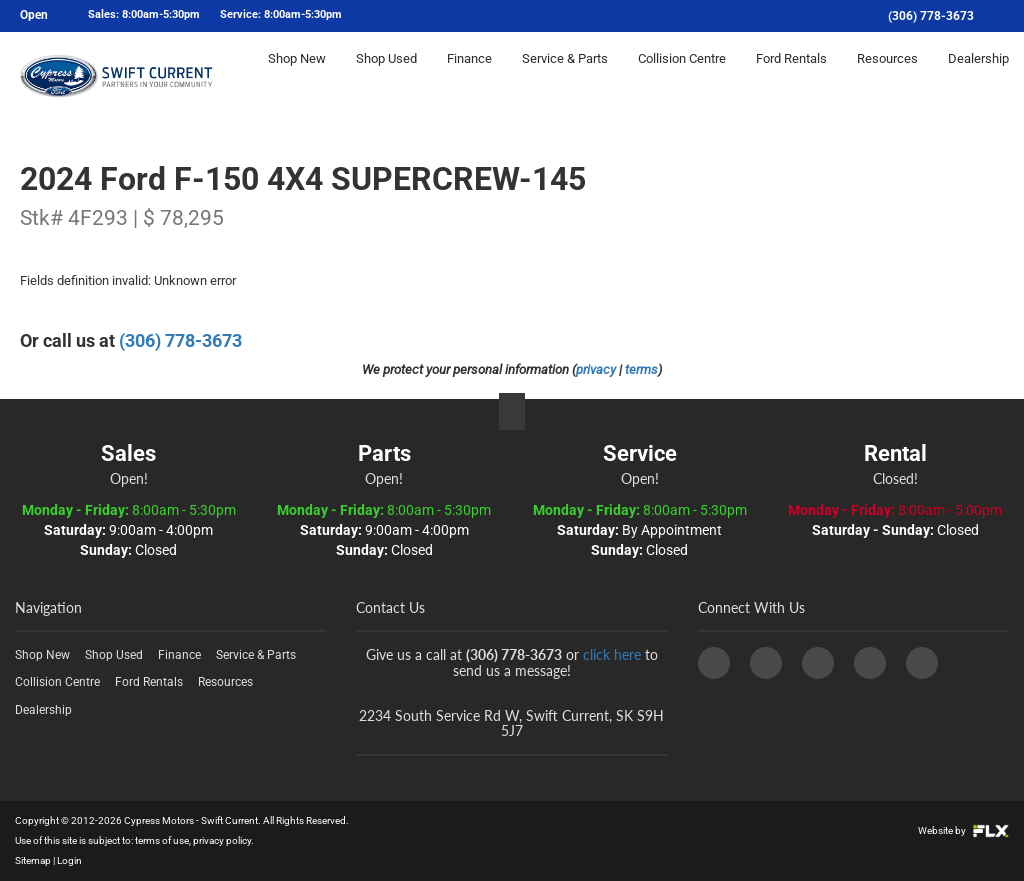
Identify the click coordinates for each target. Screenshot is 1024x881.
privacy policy (222, 840)
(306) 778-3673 (931, 16)
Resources (887, 76)
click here (612, 654)
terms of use (162, 840)
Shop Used (386, 76)
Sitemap (33, 860)
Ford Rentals (791, 76)
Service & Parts (565, 76)
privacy (596, 369)
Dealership (978, 76)
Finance (469, 76)
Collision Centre (682, 76)
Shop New (297, 76)
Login (69, 860)
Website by (963, 830)
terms (641, 369)
